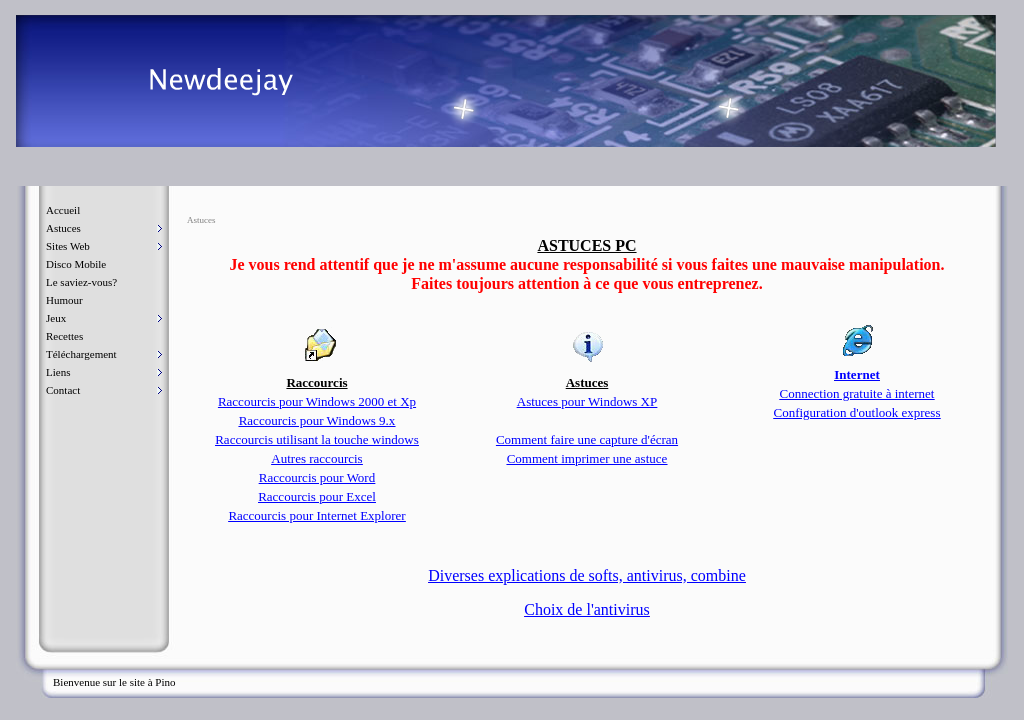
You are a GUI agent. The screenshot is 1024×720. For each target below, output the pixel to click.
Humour (64, 300)
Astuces (63, 228)
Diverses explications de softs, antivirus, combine (587, 575)
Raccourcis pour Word (317, 477)
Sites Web (68, 246)
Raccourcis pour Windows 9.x (317, 420)
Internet (857, 374)
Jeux (56, 318)
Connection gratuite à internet (857, 393)
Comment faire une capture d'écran (587, 439)
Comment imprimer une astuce (587, 458)
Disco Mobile (76, 264)
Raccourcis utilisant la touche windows (317, 439)
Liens (58, 372)
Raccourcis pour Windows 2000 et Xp (317, 401)
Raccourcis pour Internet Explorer (316, 515)
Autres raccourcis (316, 458)
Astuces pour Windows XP (587, 401)
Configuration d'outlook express (857, 412)
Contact (63, 390)
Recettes (64, 336)
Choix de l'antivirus (587, 609)
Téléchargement (81, 354)
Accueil (63, 210)
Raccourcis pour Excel (317, 496)
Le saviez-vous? (81, 282)
